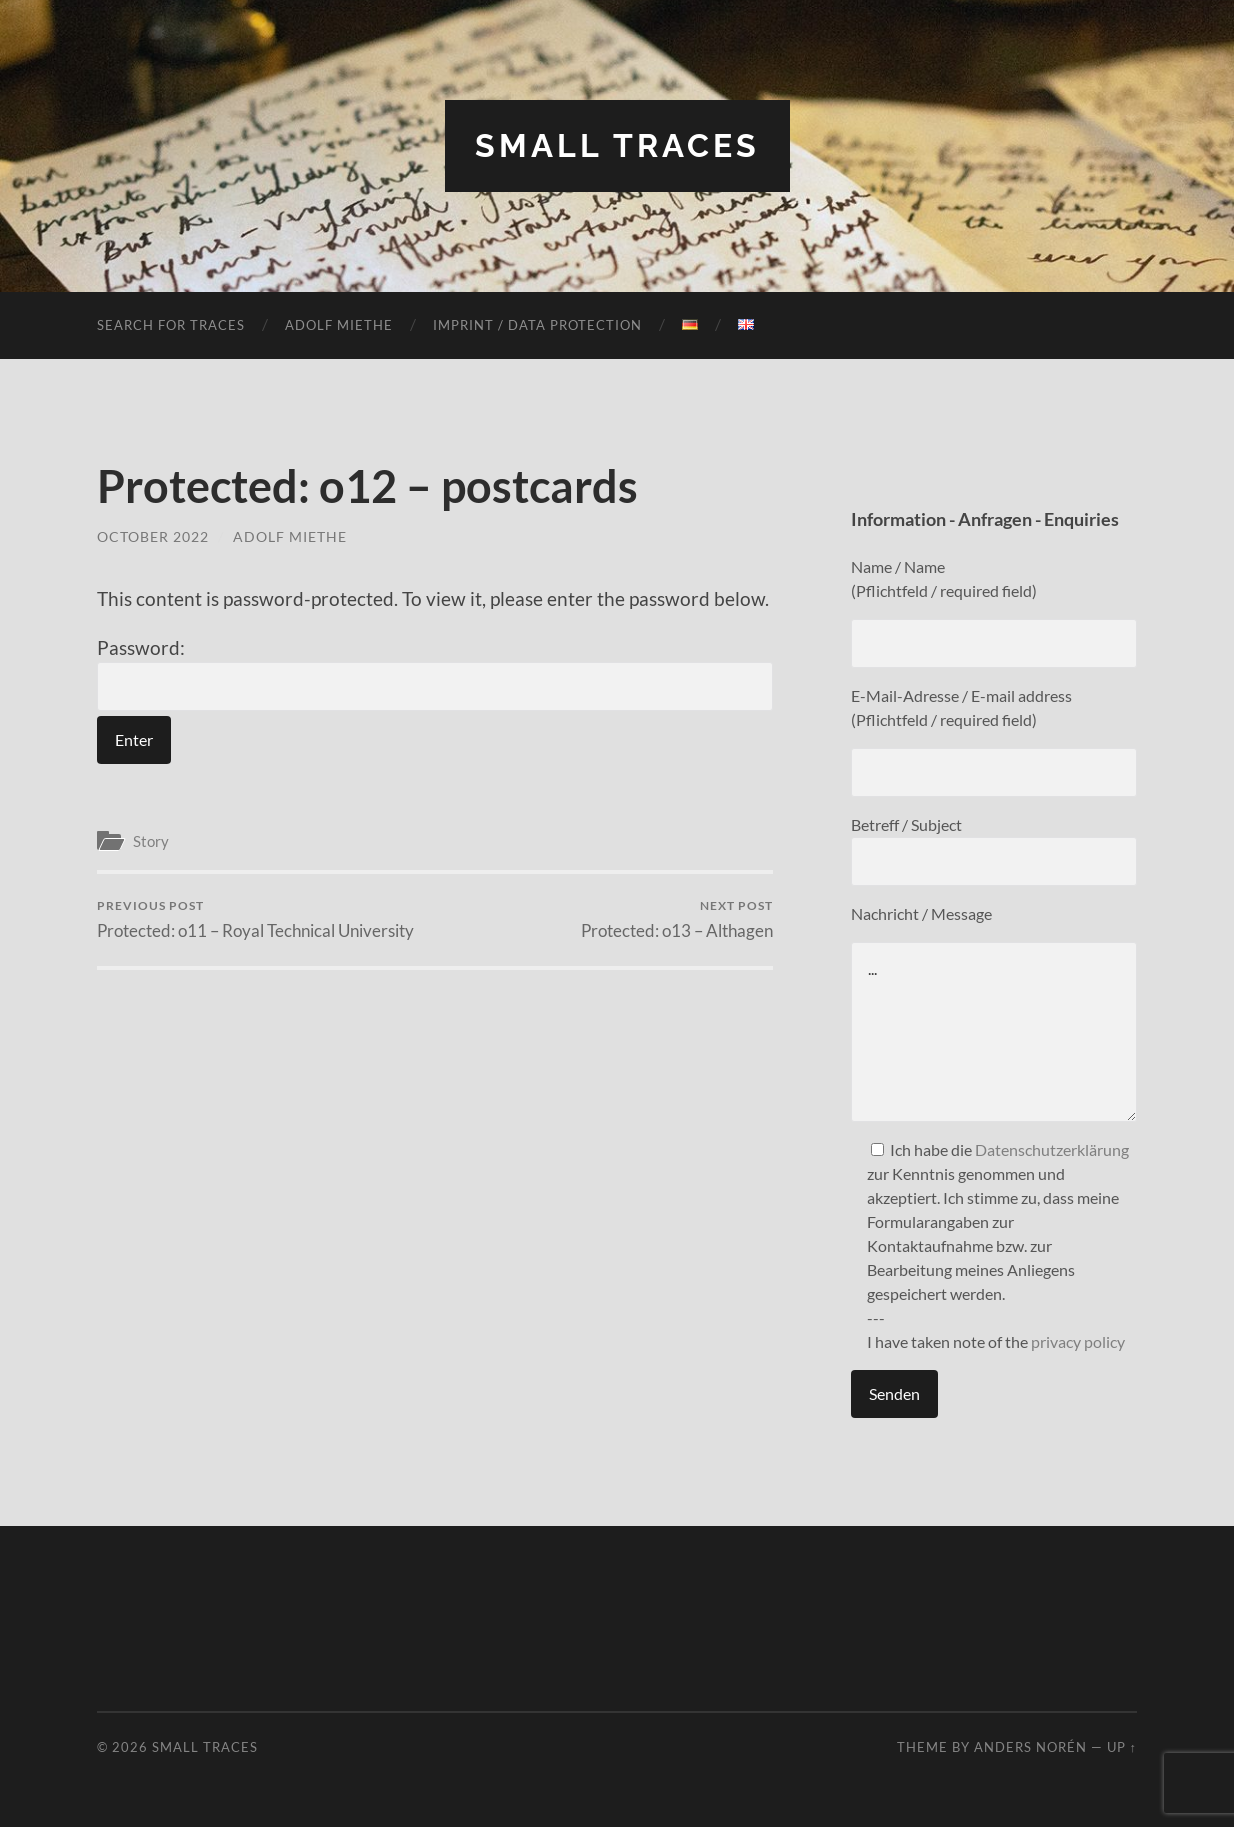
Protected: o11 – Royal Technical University (255, 919)
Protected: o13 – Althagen (677, 919)
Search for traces (171, 325)
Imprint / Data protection (537, 325)
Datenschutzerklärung (1052, 1149)
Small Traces (617, 145)
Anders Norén (1030, 1747)
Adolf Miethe (339, 325)
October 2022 (153, 536)
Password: (435, 674)
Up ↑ (1122, 1747)
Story (151, 841)
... (994, 1032)
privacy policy (1078, 1341)
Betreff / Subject (994, 850)
